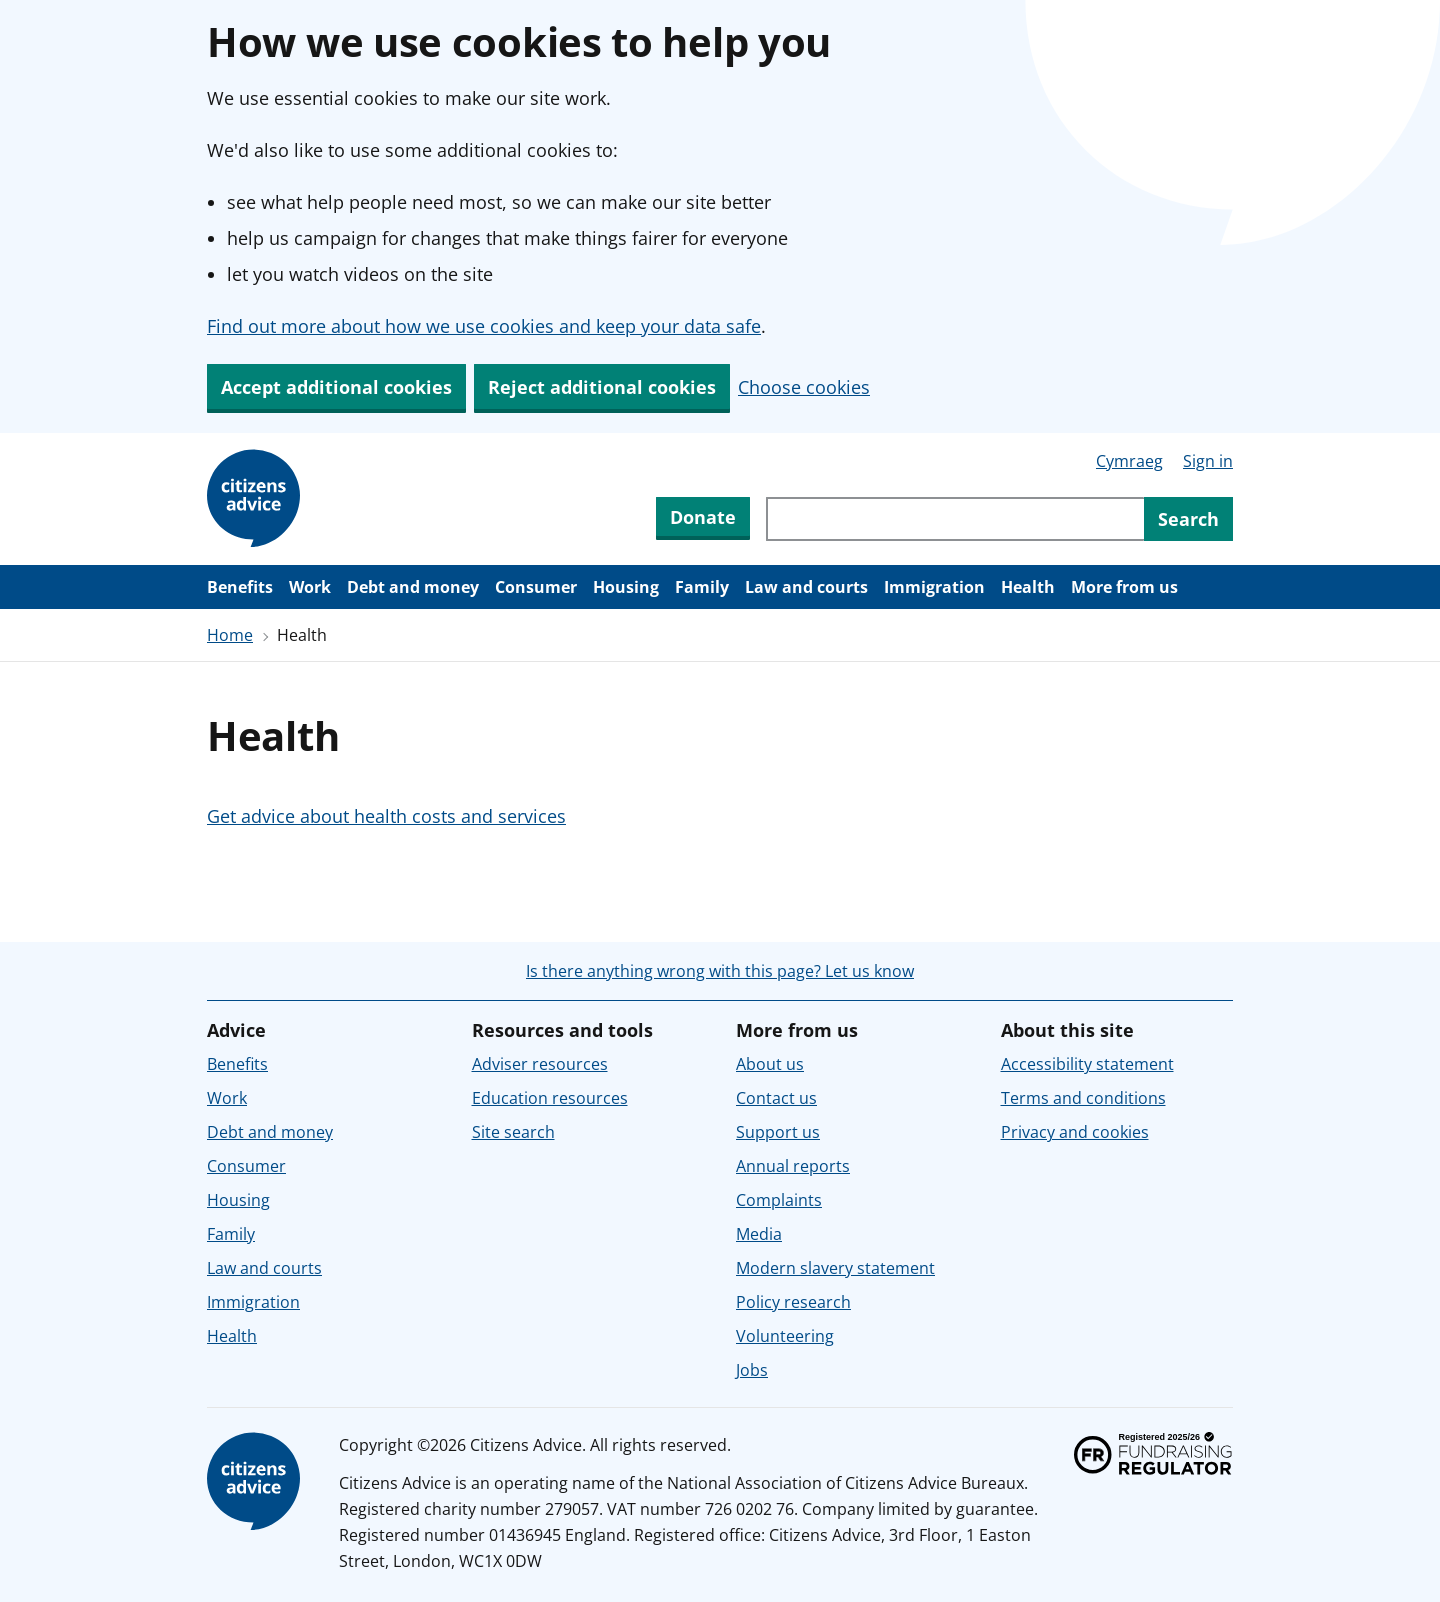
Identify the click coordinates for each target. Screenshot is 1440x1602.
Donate (703, 517)
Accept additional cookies (336, 387)
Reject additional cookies (602, 387)
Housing (626, 587)
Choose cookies (804, 387)
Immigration (934, 587)
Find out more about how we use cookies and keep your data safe (484, 326)
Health (1028, 587)
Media (759, 1234)
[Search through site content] (955, 519)
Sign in (1208, 461)
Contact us (776, 1098)
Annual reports (793, 1166)
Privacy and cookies (1075, 1132)
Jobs (752, 1370)
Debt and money (413, 587)
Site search (513, 1132)
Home (230, 635)
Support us (778, 1132)
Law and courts (806, 587)
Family (702, 587)
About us (770, 1064)
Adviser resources (540, 1064)
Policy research (793, 1302)
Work (310, 587)
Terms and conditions (1083, 1098)
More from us (1124, 587)
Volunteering (785, 1336)
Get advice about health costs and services (386, 816)
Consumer (536, 587)
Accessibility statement (1087, 1064)
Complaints (779, 1200)
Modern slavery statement (835, 1268)
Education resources (550, 1098)
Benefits (240, 587)
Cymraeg (1129, 461)
